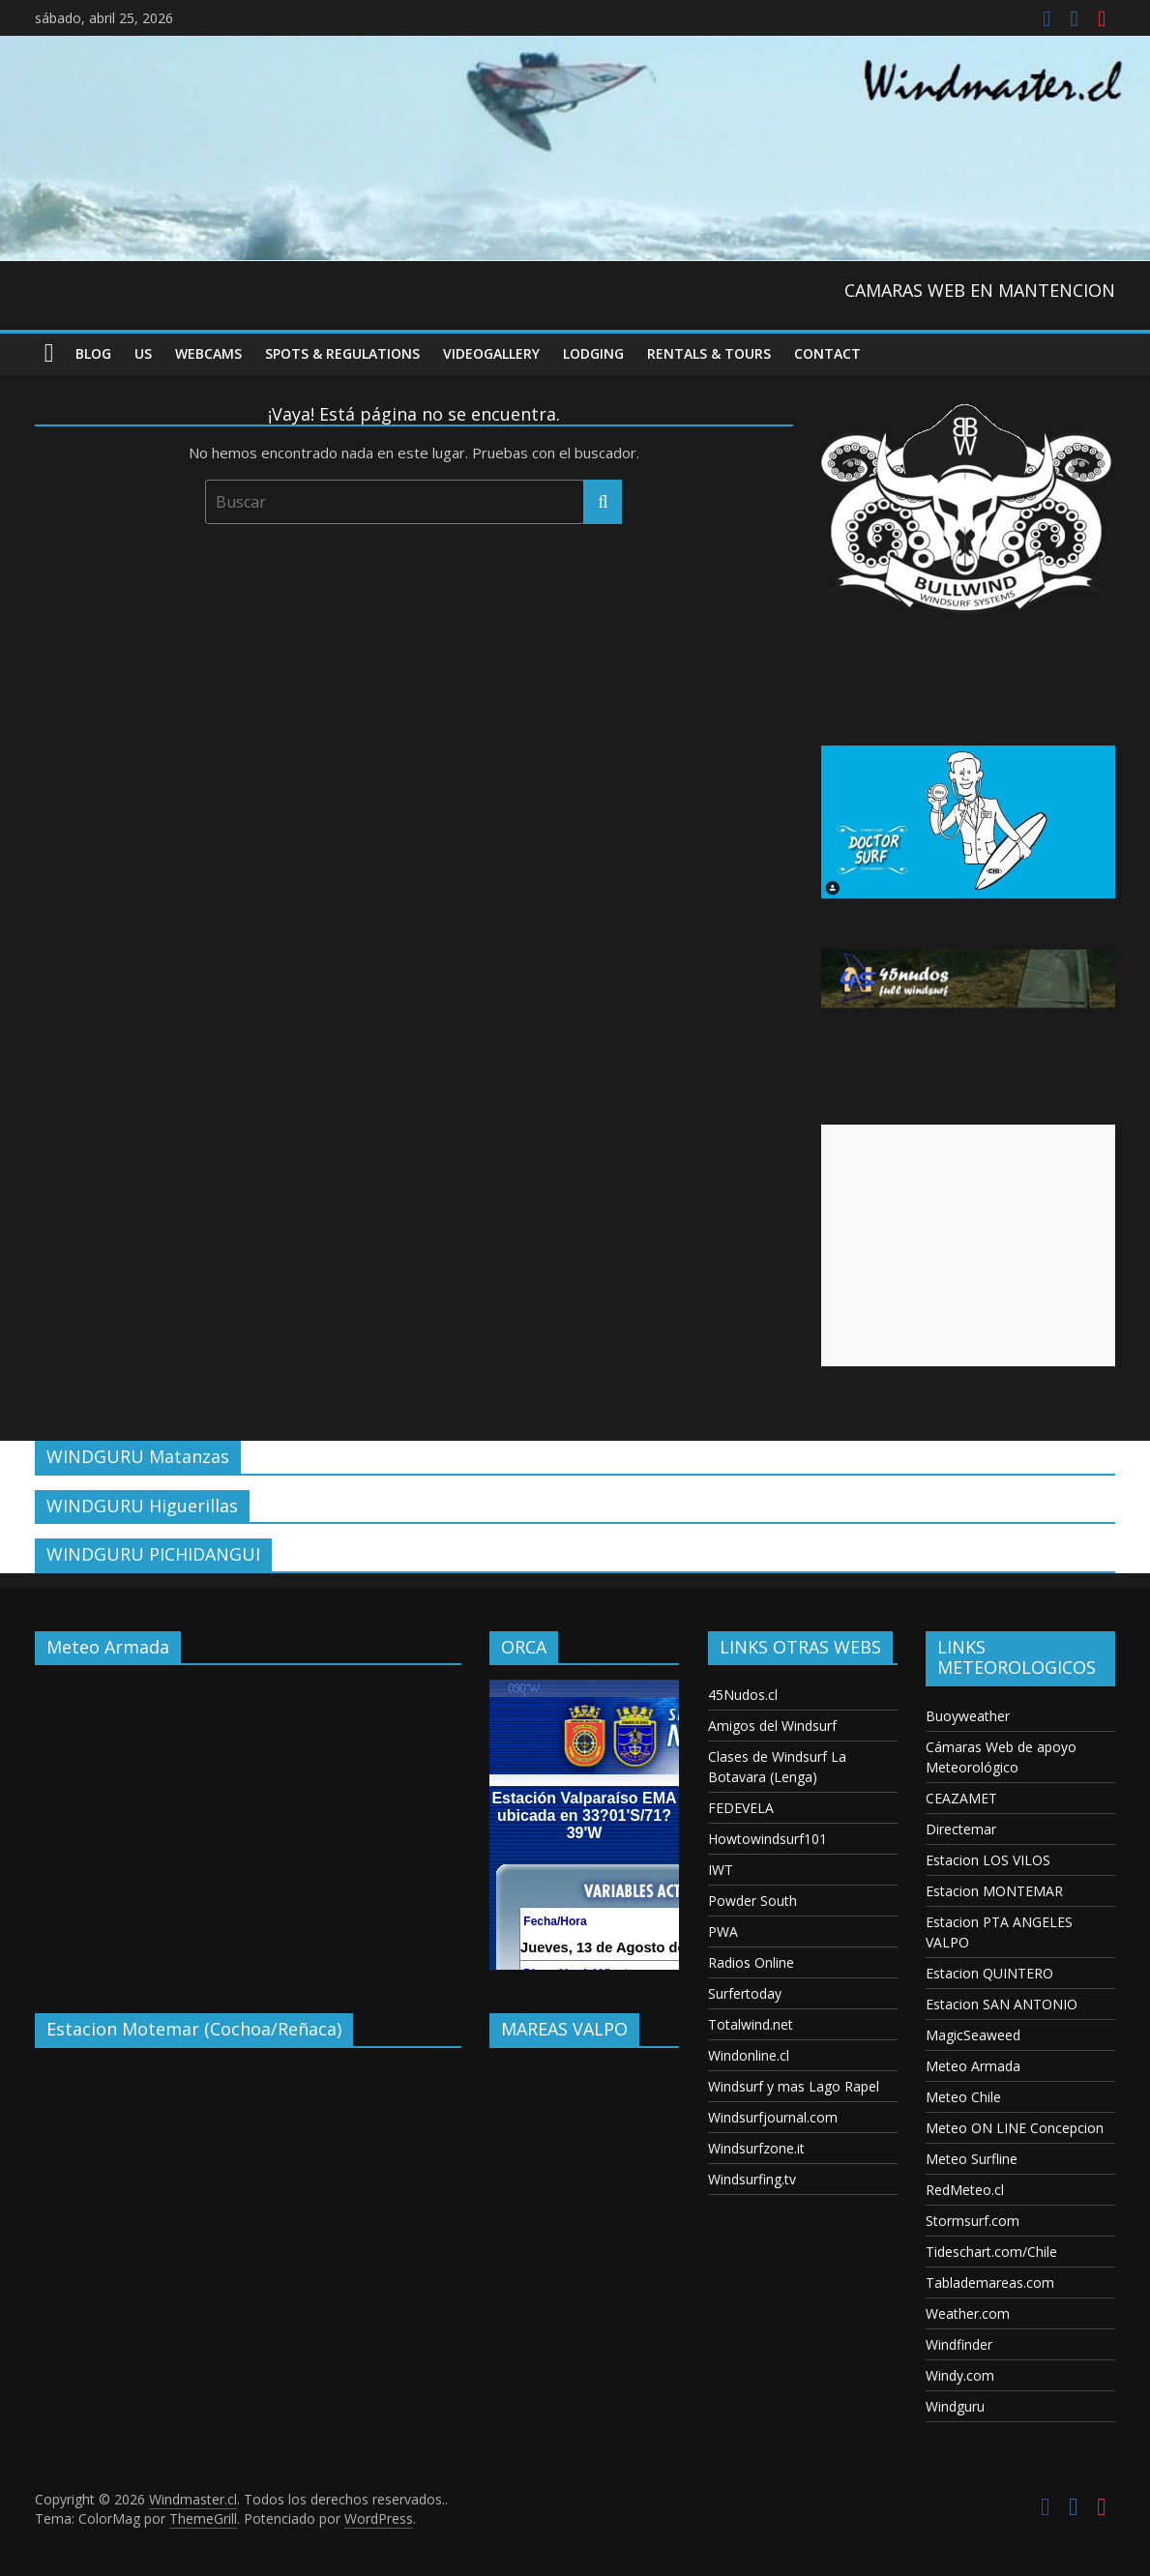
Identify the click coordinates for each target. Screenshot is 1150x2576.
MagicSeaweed (973, 2035)
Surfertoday (744, 1993)
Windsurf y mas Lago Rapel (793, 2086)
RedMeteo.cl (965, 2190)
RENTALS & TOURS (709, 353)
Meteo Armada (973, 2066)
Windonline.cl (748, 2055)
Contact (827, 353)
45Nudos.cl (743, 1694)
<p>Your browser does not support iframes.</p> (248, 1825)
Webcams (208, 353)
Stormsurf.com (972, 2220)
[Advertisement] (968, 1245)
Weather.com (968, 2313)
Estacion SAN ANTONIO (1001, 2004)
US (143, 353)
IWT (720, 1869)
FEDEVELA (741, 1808)
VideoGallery (491, 353)
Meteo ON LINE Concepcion (1015, 2128)
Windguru (955, 2406)
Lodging (593, 353)
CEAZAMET (961, 1798)
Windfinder (959, 2344)
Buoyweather (968, 1716)
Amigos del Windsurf (772, 1725)
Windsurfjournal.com (773, 2117)
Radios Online (751, 1962)
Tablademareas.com (990, 2282)
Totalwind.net (750, 2024)
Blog (93, 353)
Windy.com (960, 2375)
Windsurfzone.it (756, 2148)
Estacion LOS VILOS (988, 1860)
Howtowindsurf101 (767, 1839)
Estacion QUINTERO (989, 1973)
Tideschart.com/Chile (991, 2251)
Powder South (752, 1900)
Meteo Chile (963, 2097)
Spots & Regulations (342, 353)
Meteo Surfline (971, 2159)
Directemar (961, 1829)
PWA (723, 1931)
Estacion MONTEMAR (994, 1891)
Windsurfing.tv (752, 2179)
